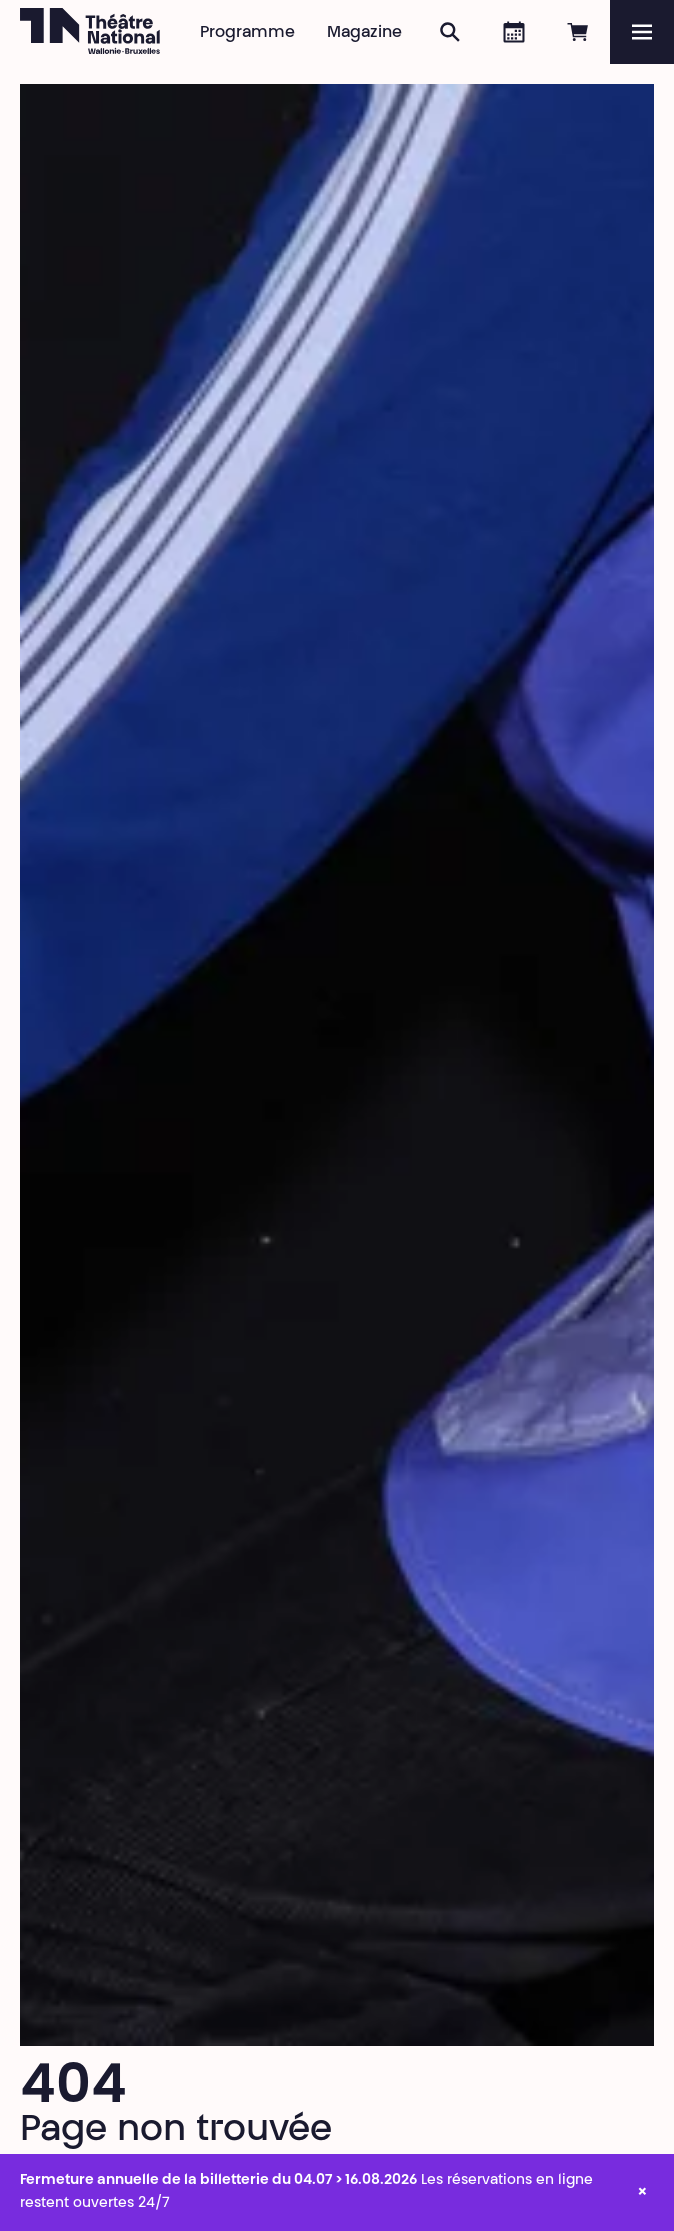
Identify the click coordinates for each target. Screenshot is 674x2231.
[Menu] (642, 32)
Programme (247, 33)
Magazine (364, 33)
